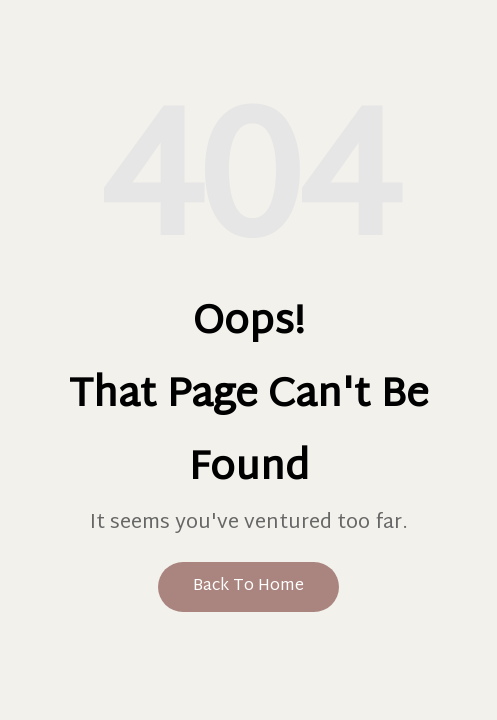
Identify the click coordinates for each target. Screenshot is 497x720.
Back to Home (248, 586)
